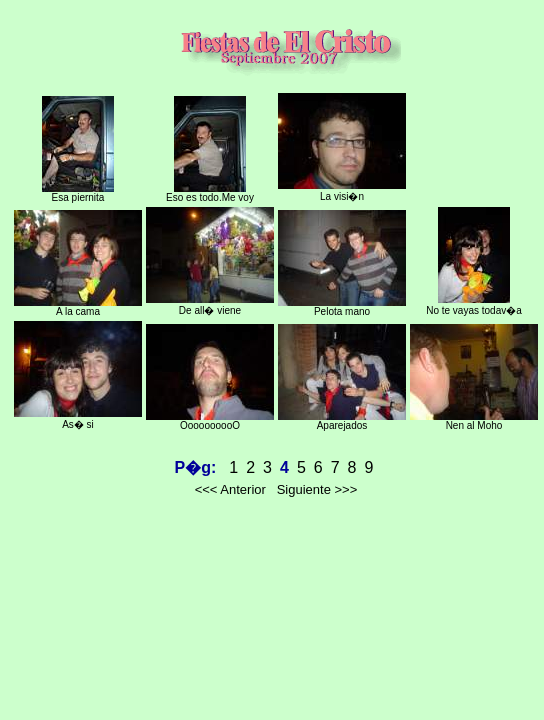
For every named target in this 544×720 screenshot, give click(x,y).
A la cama (78, 307)
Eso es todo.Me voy (210, 193)
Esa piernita (78, 193)
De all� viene (210, 305)
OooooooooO (210, 421)
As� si (78, 419)
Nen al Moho (474, 421)
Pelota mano (342, 307)
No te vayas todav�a (474, 305)
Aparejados (342, 421)
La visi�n (342, 191)
